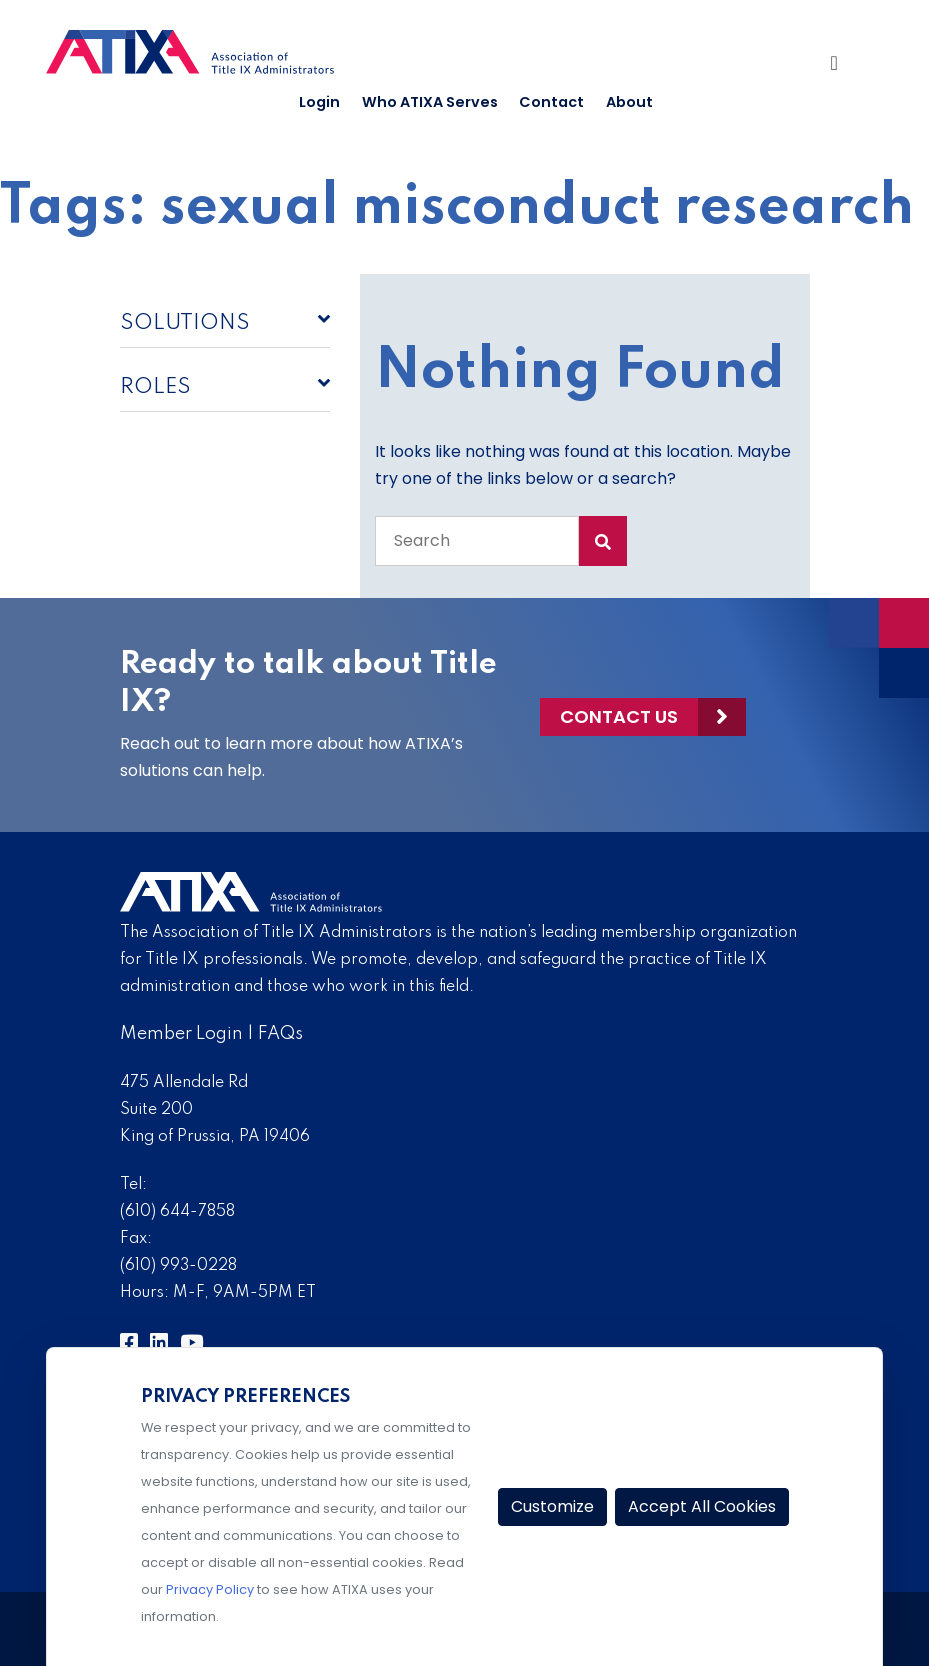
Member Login (181, 1034)
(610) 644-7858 (177, 1212)
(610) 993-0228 (178, 1266)
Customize (552, 1506)
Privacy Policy (210, 1589)
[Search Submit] (603, 541)
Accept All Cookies (702, 1506)
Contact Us (619, 715)
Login (319, 102)
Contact (551, 102)
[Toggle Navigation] (844, 65)
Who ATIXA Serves (430, 102)
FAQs (280, 1034)
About (629, 102)
